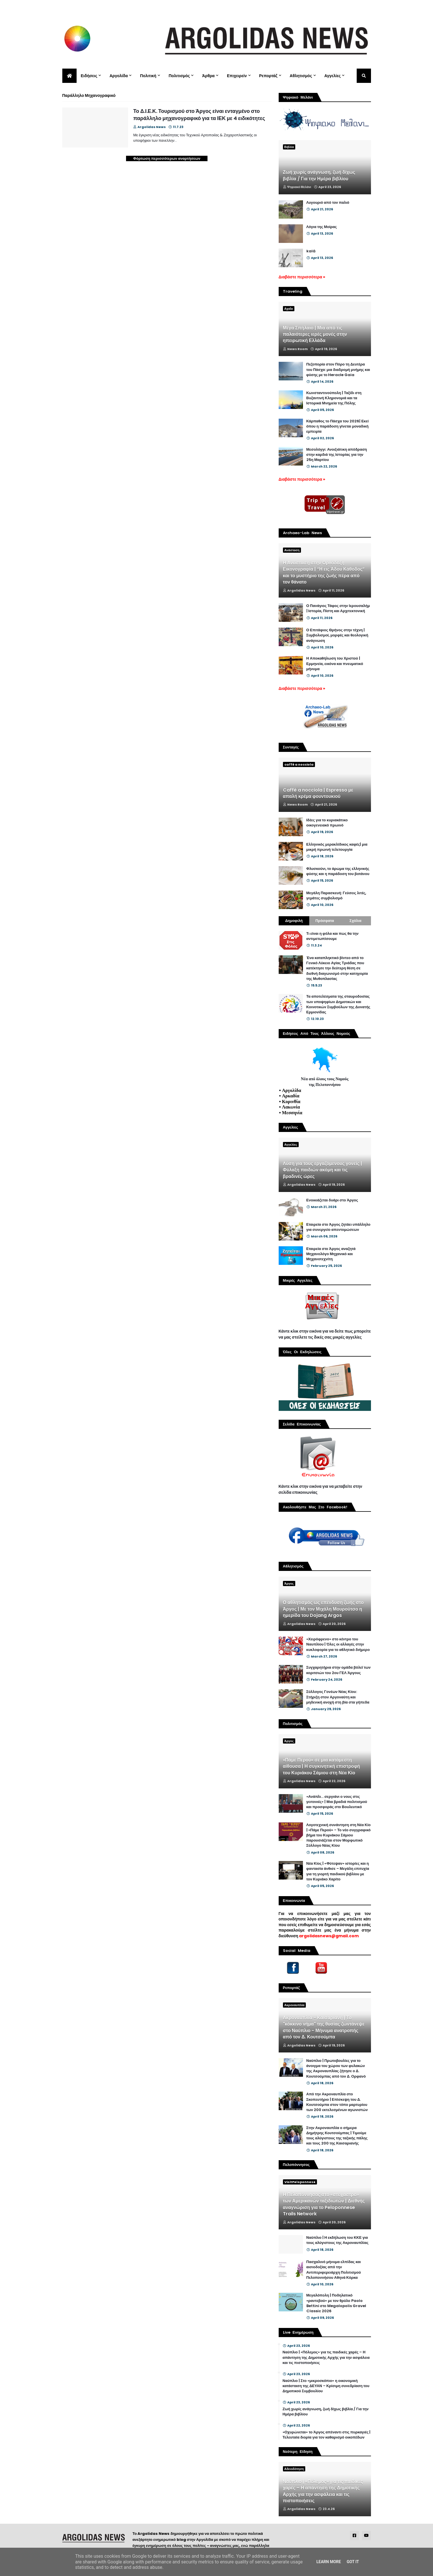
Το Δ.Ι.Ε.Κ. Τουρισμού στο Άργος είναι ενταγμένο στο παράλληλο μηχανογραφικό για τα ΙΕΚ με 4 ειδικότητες (199, 114)
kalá (311, 251)
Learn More (328, 2561)
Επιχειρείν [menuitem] (237, 76)
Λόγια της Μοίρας (321, 226)
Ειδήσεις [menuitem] (89, 76)
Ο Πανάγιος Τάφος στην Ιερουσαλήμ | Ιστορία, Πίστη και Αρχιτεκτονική (338, 608)
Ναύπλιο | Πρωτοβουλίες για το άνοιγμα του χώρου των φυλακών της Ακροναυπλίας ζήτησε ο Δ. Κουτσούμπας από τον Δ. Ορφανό (336, 2068)
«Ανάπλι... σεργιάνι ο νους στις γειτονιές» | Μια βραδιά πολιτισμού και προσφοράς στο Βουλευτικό (336, 1802)
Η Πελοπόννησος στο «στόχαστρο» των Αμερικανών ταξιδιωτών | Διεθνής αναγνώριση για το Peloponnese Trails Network (324, 2204)
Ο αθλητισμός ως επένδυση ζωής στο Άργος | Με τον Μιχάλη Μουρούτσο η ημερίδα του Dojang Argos (323, 1609)
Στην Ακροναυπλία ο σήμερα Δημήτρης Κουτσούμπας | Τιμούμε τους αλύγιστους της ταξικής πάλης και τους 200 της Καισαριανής (337, 2135)
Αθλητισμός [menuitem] (301, 76)
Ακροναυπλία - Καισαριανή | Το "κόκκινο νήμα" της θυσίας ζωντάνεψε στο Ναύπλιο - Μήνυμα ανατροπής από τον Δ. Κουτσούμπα (324, 2027)
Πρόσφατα (324, 920)
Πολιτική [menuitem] (148, 76)
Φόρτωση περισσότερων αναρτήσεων (166, 158)
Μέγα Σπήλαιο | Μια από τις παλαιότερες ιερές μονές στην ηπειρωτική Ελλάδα (315, 334)
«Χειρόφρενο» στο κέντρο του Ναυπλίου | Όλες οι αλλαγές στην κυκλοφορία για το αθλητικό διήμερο (338, 1644)
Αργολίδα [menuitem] (118, 76)
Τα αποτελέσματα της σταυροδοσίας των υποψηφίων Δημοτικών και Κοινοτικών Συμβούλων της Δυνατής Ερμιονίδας (338, 1004)
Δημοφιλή (294, 920)
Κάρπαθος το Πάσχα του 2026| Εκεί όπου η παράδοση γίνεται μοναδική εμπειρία (337, 426)
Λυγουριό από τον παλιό (327, 202)
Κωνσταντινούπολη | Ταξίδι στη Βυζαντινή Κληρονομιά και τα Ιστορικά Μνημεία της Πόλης (334, 398)
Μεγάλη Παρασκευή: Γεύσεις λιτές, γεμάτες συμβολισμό (336, 895)
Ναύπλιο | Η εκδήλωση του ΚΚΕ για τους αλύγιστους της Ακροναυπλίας (337, 2240)
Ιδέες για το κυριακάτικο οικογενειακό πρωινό (327, 823)
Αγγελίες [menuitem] (332, 76)
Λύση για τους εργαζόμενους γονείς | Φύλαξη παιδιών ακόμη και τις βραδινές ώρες (322, 1170)
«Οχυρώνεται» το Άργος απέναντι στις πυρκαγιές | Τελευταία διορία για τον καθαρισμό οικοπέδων (327, 2435)
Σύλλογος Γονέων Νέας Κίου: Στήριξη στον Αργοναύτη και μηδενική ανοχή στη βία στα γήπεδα (338, 1697)
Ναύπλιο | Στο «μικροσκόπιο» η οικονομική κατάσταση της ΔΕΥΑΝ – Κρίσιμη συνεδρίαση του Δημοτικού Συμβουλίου (326, 2386)
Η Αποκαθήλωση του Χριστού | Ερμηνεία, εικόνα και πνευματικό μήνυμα (334, 663)
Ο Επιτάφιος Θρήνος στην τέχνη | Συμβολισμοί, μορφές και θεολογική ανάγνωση (337, 635)
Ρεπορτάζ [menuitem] (268, 76)
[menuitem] (69, 76)
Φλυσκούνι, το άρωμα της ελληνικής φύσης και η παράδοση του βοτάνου (338, 871)
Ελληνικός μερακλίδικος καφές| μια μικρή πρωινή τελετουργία (337, 847)
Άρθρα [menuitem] (208, 76)
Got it (353, 2561)
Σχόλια (356, 920)
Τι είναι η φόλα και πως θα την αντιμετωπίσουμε (332, 936)
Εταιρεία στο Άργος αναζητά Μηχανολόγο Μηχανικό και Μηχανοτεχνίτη (331, 1254)
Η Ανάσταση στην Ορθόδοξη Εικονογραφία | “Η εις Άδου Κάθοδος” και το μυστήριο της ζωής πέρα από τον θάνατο (324, 572)
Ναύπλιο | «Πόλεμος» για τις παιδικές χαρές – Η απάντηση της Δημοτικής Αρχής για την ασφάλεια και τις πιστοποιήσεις (326, 2357)
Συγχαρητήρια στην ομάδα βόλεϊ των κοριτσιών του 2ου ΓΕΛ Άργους (338, 1670)
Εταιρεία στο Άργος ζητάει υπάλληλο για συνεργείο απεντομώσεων (338, 1227)
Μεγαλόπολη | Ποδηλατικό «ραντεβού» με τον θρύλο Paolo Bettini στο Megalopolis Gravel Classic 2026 (336, 2303)
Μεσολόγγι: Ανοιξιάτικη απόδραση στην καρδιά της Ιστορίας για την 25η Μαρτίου (336, 454)
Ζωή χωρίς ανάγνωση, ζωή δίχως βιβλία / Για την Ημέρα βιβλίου (319, 175)
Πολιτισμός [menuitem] (179, 76)
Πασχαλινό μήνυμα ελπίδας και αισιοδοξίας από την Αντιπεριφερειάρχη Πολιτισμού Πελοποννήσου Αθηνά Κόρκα (333, 2269)
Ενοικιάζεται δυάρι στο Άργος (332, 1200)
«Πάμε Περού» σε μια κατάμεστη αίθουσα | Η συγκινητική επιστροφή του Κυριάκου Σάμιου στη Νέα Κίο (321, 1766)
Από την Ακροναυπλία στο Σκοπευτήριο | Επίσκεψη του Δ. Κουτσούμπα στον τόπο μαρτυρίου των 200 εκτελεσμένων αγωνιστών (337, 2102)
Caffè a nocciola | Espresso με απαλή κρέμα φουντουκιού (318, 793)
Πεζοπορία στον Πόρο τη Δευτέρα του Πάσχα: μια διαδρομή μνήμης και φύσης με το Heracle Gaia (338, 369)
